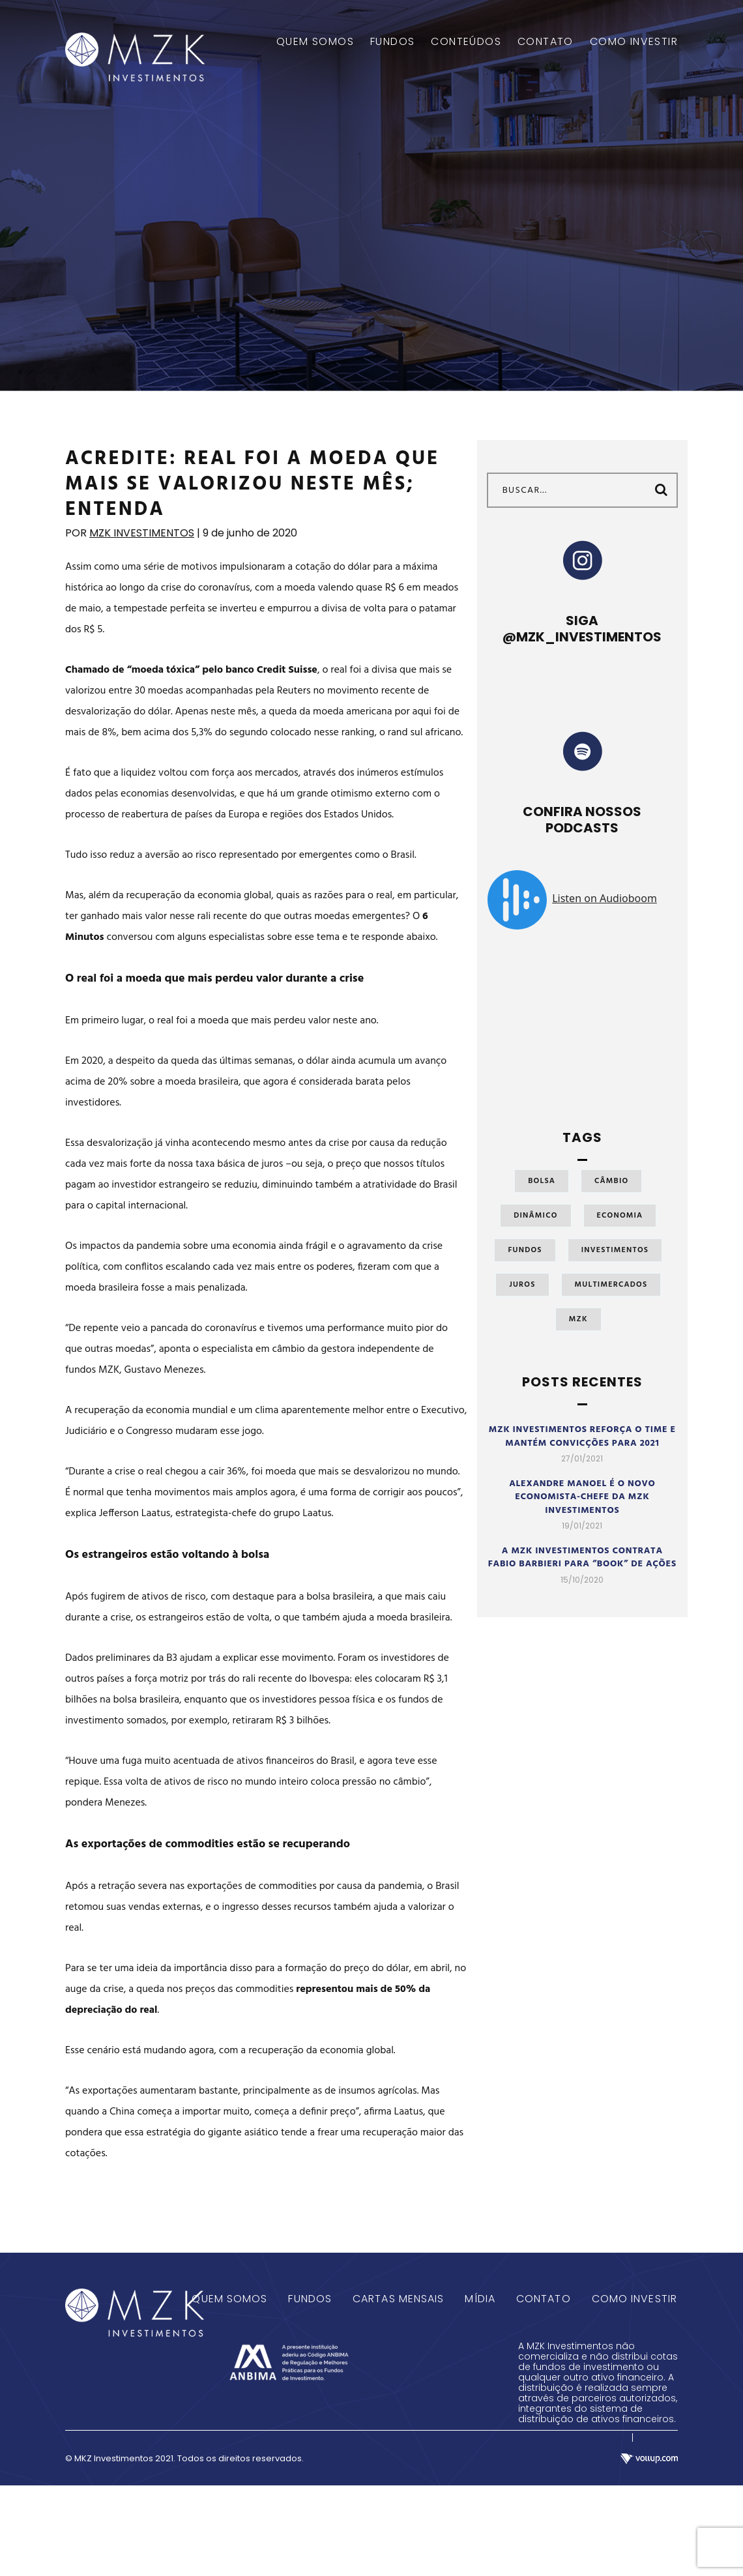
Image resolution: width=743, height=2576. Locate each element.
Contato (543, 2298)
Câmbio (611, 1181)
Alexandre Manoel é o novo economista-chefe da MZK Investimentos (582, 1497)
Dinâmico (535, 1215)
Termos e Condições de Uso (573, 2439)
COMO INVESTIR (634, 41)
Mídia (480, 2298)
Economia (620, 1215)
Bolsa (541, 1181)
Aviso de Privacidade (560, 2459)
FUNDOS (392, 41)
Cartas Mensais (398, 2298)
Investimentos (615, 1250)
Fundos (525, 1250)
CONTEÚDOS (466, 41)
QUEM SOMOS (315, 41)
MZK (578, 1319)
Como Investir (634, 2298)
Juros (522, 1284)
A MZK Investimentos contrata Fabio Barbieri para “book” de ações (582, 1558)
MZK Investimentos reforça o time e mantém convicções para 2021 (582, 1436)
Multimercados (611, 1284)
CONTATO (545, 41)
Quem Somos (229, 2298)
